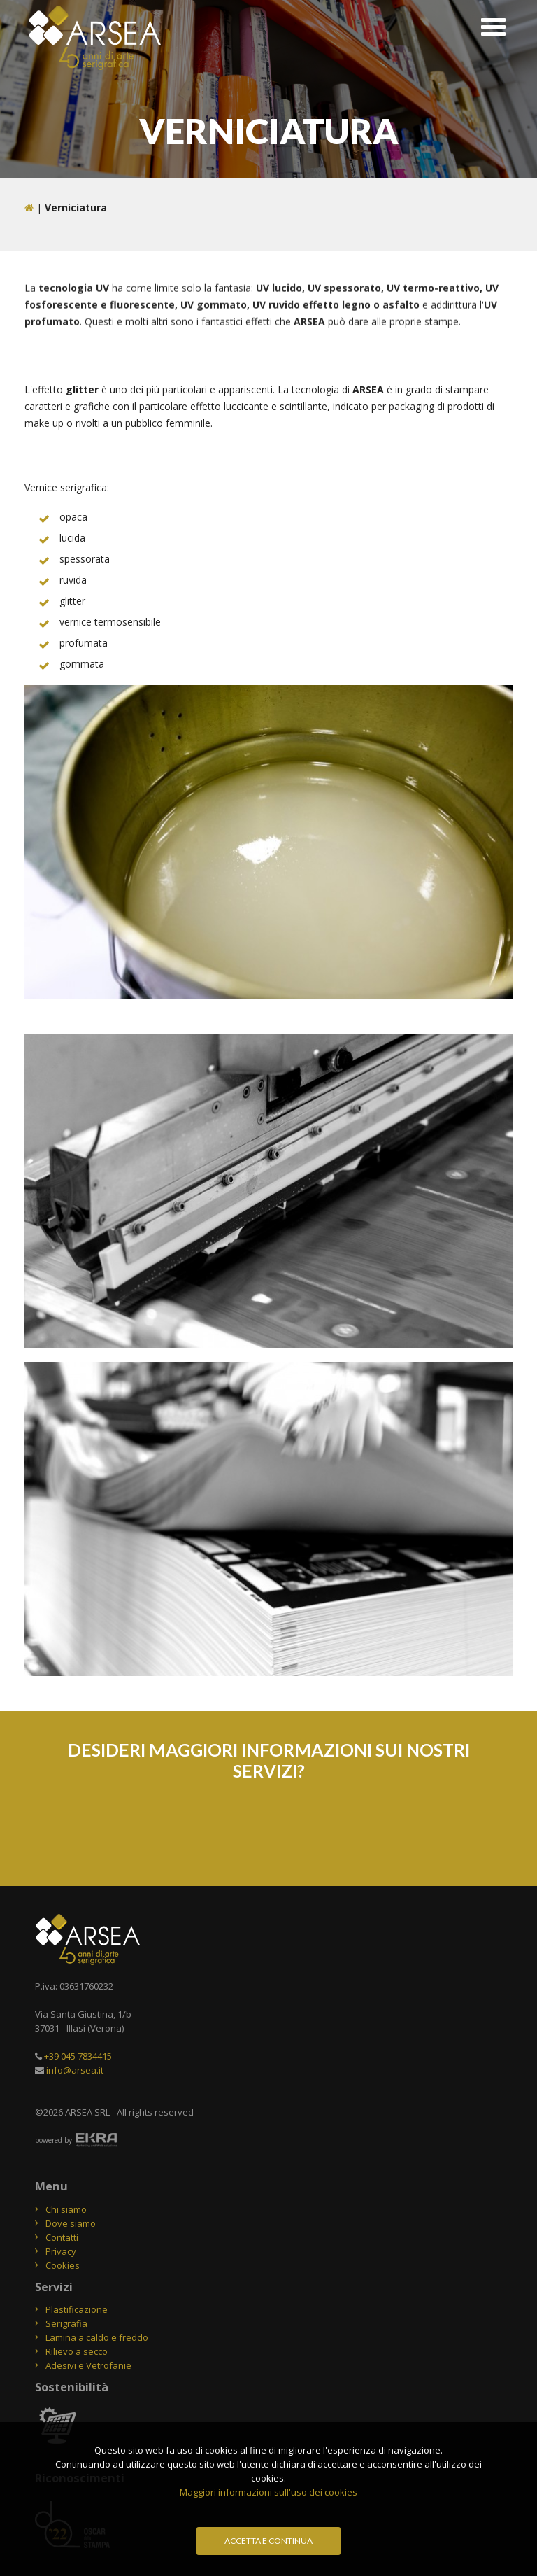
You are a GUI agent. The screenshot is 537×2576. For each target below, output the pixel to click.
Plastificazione (76, 2309)
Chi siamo (66, 2209)
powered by (53, 2140)
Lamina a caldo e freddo (96, 2337)
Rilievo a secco (76, 2351)
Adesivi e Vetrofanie (88, 2365)
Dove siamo (70, 2223)
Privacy (60, 2251)
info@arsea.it (74, 2070)
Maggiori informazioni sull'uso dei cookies (268, 2492)
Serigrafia (66, 2323)
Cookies (62, 2265)
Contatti (61, 2237)
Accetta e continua (268, 2540)
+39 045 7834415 (78, 2056)
